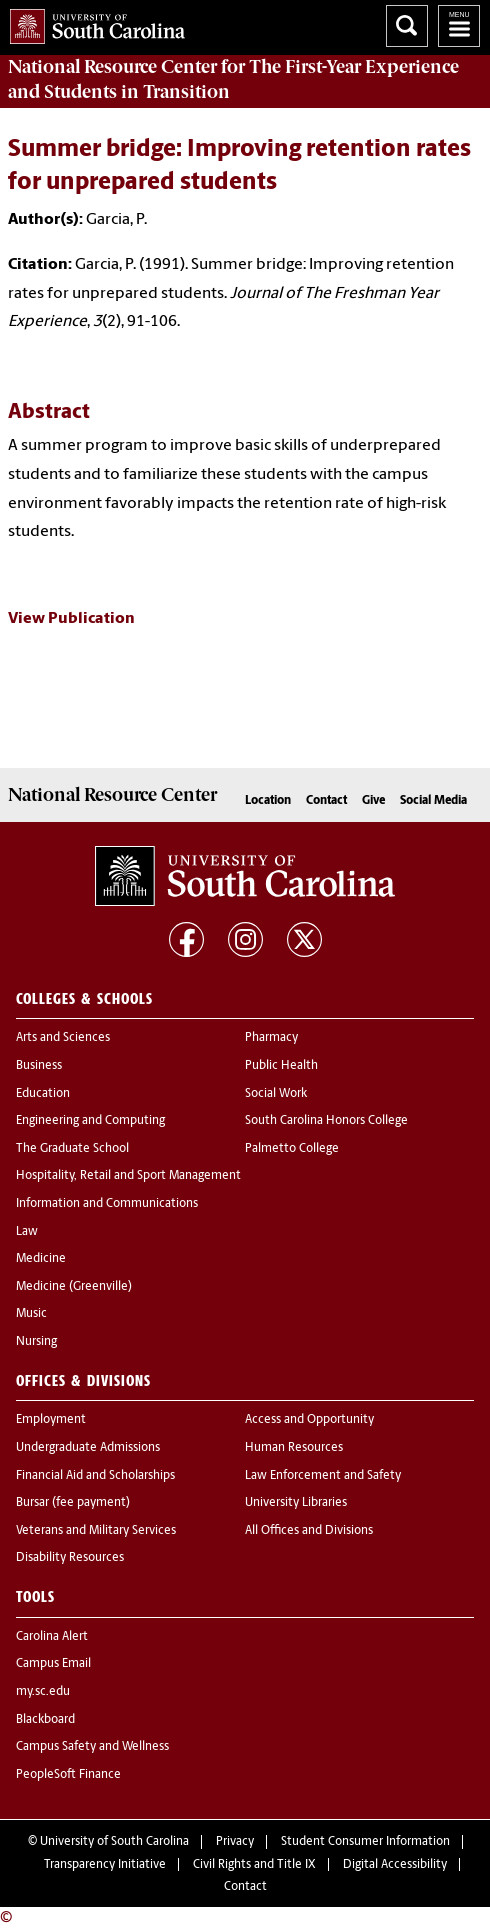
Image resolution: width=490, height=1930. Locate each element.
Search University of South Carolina (407, 26)
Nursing (36, 1342)
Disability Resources (70, 1558)
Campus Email (53, 1664)
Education (43, 1094)
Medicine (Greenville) (74, 1287)
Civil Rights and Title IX (254, 1865)
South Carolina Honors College (326, 1121)
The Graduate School (72, 1149)
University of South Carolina (114, 1842)
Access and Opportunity (309, 1420)
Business (39, 1066)
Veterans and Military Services (96, 1531)
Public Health (281, 1066)
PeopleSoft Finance (68, 1775)
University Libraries (296, 1503)
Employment (51, 1420)
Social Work (276, 1094)
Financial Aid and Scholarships (95, 1476)
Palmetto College (292, 1149)
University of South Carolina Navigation (459, 26)
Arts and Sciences (63, 1038)
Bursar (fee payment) (73, 1503)
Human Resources (294, 1448)
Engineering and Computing (90, 1121)
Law (27, 1232)
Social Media (433, 801)
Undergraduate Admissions (88, 1448)
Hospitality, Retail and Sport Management (128, 1176)
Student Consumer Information (365, 1842)
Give (373, 801)
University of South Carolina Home (92, 22)
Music (31, 1314)
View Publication (71, 619)
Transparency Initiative (105, 1865)
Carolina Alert (52, 1637)
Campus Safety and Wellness (92, 1747)
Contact (326, 801)
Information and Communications (107, 1204)
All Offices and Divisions (309, 1531)
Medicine (41, 1259)
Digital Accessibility (395, 1865)
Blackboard (45, 1720)
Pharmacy (271, 1038)
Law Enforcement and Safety (323, 1476)
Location (268, 801)
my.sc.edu (43, 1692)
